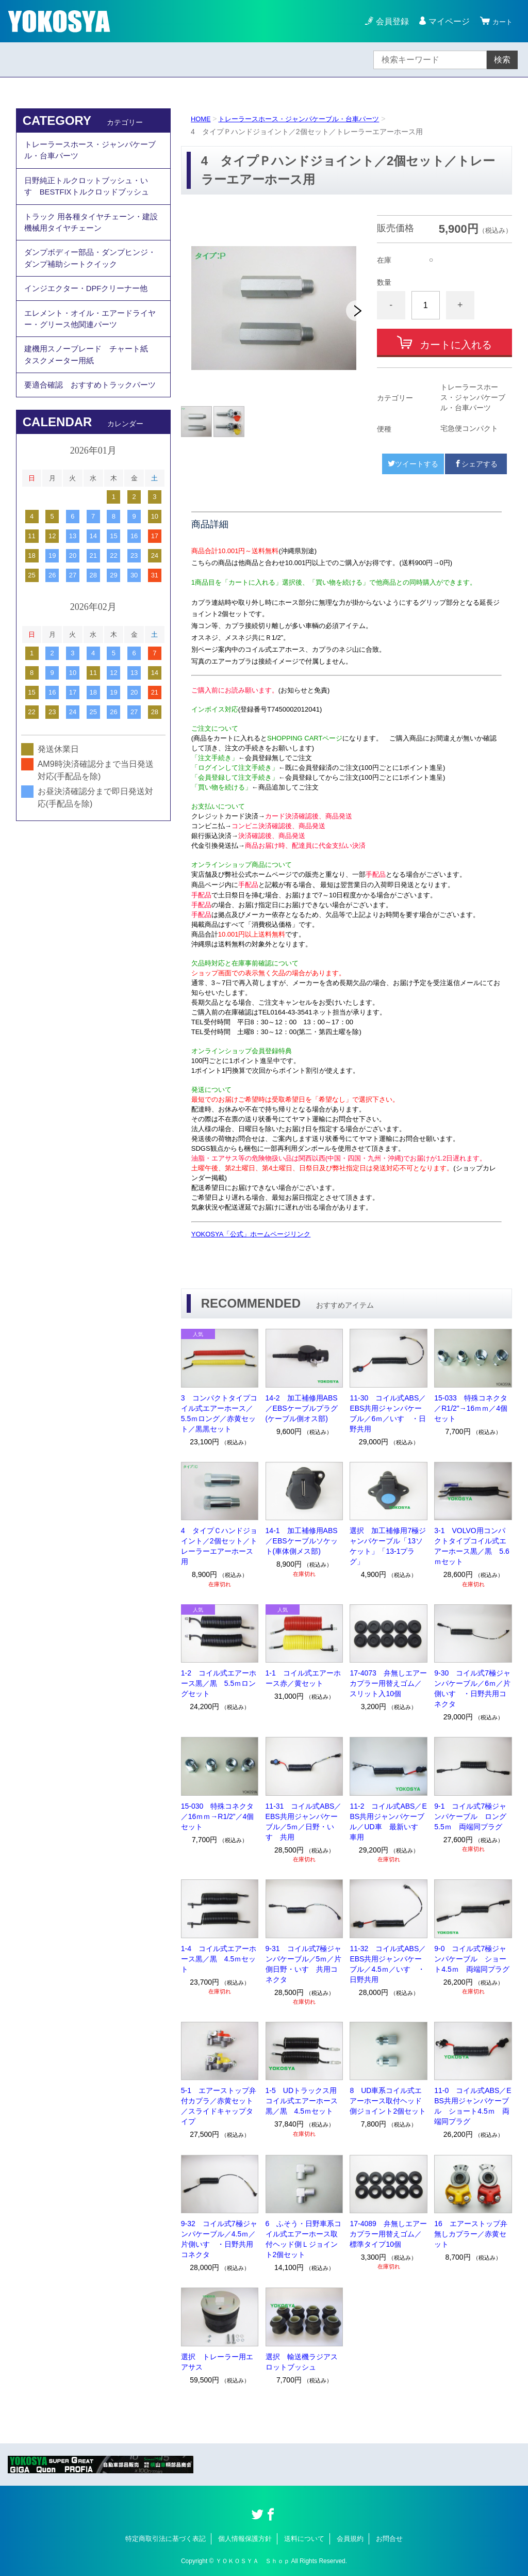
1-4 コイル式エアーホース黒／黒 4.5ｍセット (218, 1958)
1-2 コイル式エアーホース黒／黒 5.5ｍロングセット (218, 1683)
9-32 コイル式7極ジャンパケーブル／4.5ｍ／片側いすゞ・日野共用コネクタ (219, 2239)
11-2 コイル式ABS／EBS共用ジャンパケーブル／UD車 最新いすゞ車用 (388, 1821)
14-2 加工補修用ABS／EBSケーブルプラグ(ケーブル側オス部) (302, 1408)
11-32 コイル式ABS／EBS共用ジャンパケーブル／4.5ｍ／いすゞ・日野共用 (388, 1964)
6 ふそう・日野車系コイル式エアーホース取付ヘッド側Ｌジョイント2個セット (304, 2239)
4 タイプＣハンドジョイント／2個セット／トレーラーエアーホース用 (219, 1546)
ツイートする (413, 464)
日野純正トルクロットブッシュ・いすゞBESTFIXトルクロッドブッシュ (91, 193)
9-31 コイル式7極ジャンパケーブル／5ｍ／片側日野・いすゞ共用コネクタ (304, 1964)
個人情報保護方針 (245, 2538)
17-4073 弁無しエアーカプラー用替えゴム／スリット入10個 (388, 1683)
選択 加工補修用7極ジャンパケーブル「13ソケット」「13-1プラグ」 (388, 1546)
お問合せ (389, 2538)
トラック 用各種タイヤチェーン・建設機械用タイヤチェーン (91, 234)
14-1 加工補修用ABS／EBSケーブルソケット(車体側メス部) (302, 1540)
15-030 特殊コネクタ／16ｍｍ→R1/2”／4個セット (217, 1816)
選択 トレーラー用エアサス (217, 2362)
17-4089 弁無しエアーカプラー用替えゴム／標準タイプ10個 (388, 2233)
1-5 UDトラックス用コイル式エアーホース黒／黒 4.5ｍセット (302, 2100)
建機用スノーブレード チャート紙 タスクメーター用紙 (94, 384)
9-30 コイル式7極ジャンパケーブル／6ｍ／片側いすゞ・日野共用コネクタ (472, 1688)
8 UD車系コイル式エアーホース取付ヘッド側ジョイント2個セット (388, 2100)
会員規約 (350, 2538)
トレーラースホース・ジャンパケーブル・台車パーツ (306, 119)
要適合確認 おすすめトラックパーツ (90, 425)
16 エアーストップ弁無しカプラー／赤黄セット (470, 2233)
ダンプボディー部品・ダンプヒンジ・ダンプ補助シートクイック (86, 274)
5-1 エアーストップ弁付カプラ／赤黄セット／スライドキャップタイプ (218, 2106)
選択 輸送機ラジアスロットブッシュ (302, 2362)
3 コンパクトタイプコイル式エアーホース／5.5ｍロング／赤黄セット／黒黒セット (219, 1413)
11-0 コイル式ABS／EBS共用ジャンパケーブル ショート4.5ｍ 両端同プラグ (472, 2106)
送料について (304, 2538)
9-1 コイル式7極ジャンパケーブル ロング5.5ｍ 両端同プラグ (470, 1816)
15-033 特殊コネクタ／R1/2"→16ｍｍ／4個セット (470, 1408)
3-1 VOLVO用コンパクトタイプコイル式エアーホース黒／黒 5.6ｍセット (471, 1546)
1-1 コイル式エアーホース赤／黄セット (303, 1678)
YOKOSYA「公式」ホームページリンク (251, 1234)
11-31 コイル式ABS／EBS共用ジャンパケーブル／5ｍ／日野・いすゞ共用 (304, 1821)
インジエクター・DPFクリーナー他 (90, 309)
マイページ (444, 21)
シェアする (476, 464)
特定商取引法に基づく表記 (165, 2538)
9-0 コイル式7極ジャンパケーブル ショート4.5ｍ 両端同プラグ (471, 1958)
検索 (502, 59)
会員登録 (387, 21)
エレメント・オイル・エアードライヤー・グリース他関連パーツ (90, 344)
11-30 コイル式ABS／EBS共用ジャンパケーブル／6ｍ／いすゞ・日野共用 (388, 1413)
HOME (201, 119)
